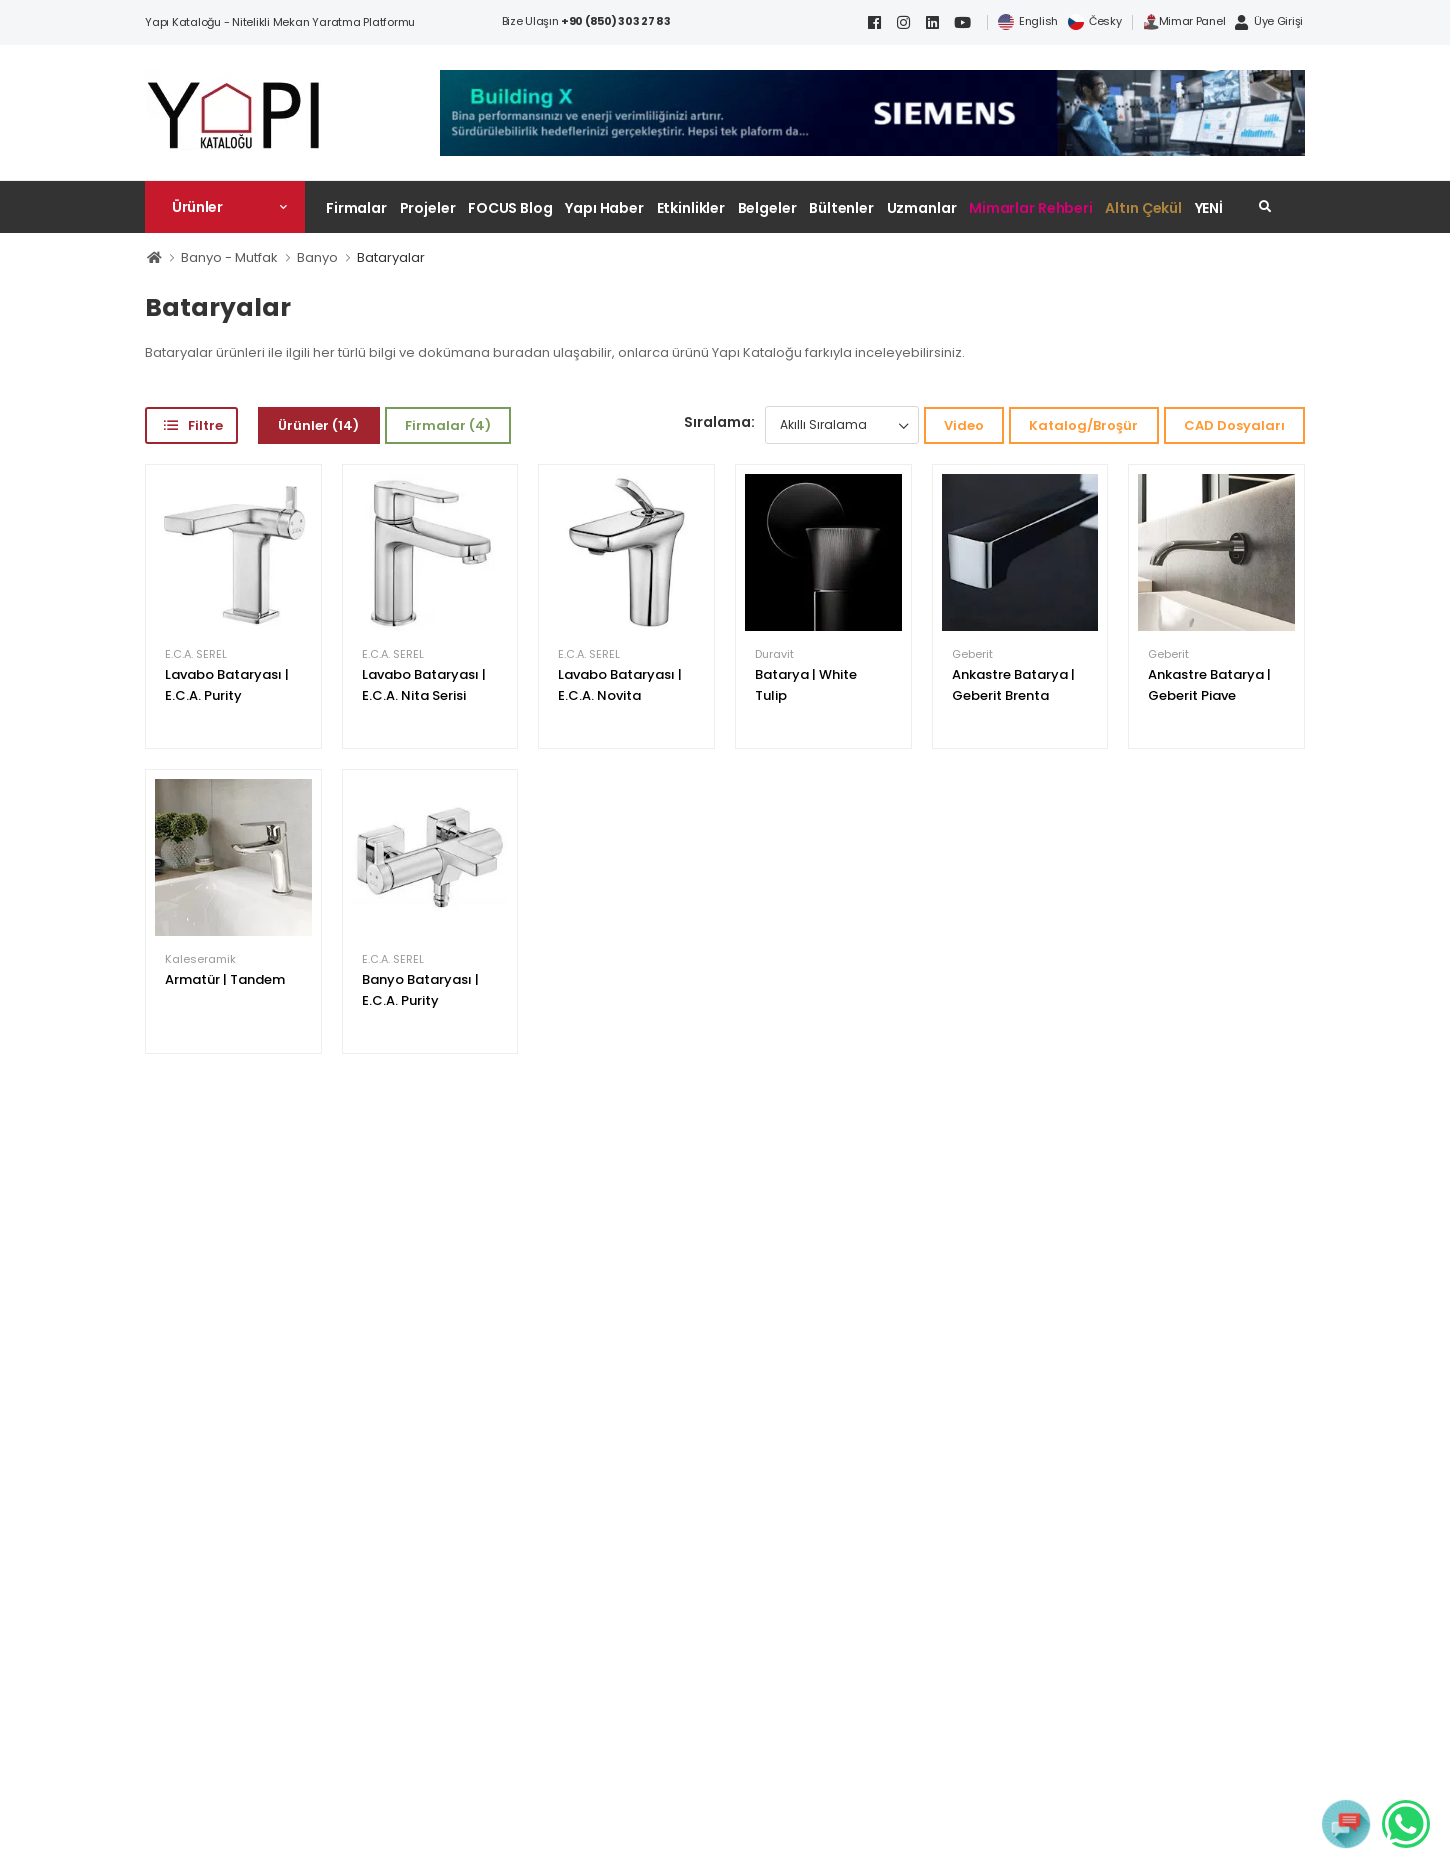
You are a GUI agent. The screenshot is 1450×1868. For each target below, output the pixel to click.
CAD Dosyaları (1234, 425)
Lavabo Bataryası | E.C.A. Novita (620, 685)
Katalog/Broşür (1083, 425)
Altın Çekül (1143, 208)
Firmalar (356, 208)
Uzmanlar (922, 208)
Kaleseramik (200, 959)
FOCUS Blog (510, 208)
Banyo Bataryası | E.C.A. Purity (420, 990)
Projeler (428, 208)
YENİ (1209, 208)
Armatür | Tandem (225, 979)
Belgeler (767, 208)
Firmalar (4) (448, 425)
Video (964, 425)
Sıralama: (719, 422)
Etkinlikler (691, 208)
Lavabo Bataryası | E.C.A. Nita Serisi (424, 685)
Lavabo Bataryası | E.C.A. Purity (227, 685)
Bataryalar (391, 257)
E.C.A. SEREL (196, 654)
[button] (225, 207)
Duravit (774, 654)
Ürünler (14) (318, 425)
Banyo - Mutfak (229, 257)
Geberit (972, 654)
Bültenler (841, 208)
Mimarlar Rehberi (1031, 208)
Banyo (317, 257)
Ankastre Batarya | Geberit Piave (1209, 685)
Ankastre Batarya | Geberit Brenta (1013, 685)
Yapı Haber (604, 208)
